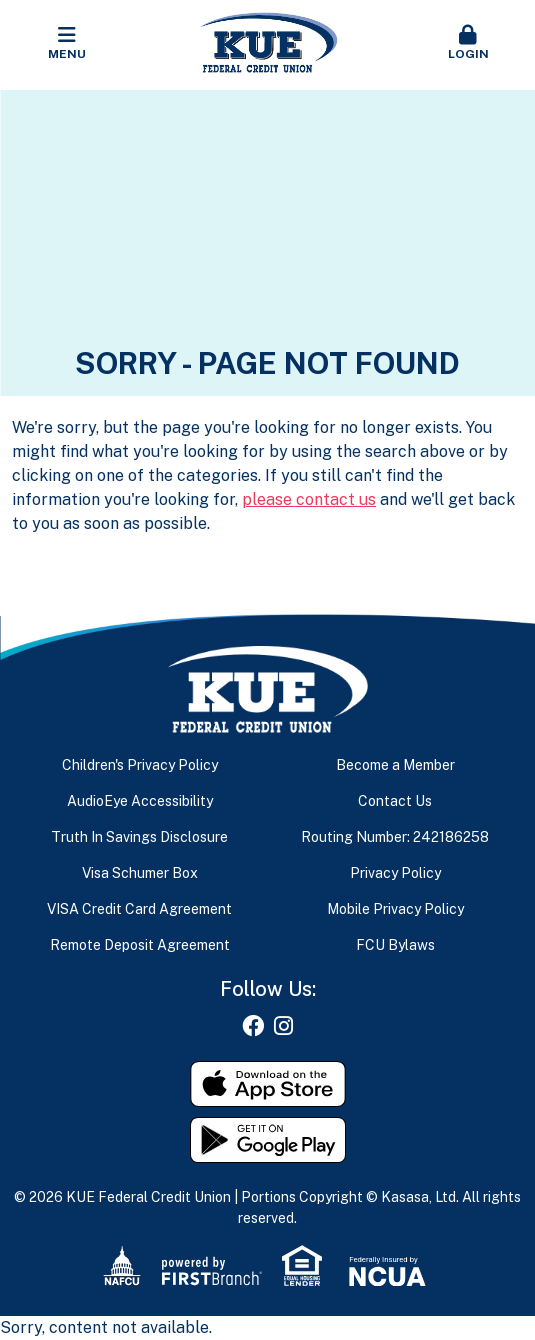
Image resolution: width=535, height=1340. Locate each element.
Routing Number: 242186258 (395, 837)
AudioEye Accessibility (140, 801)
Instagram (283, 1026)
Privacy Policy (395, 873)
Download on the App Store (268, 1084)
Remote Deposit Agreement (140, 945)
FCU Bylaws (395, 945)
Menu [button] (67, 43)
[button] (468, 44)
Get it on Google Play (268, 1140)
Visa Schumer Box (140, 873)
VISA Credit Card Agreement (139, 909)
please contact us (309, 499)
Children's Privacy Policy (140, 765)
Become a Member (395, 765)
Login (468, 43)
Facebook (253, 1026)
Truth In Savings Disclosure (139, 837)
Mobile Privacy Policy (395, 909)
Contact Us (395, 801)
